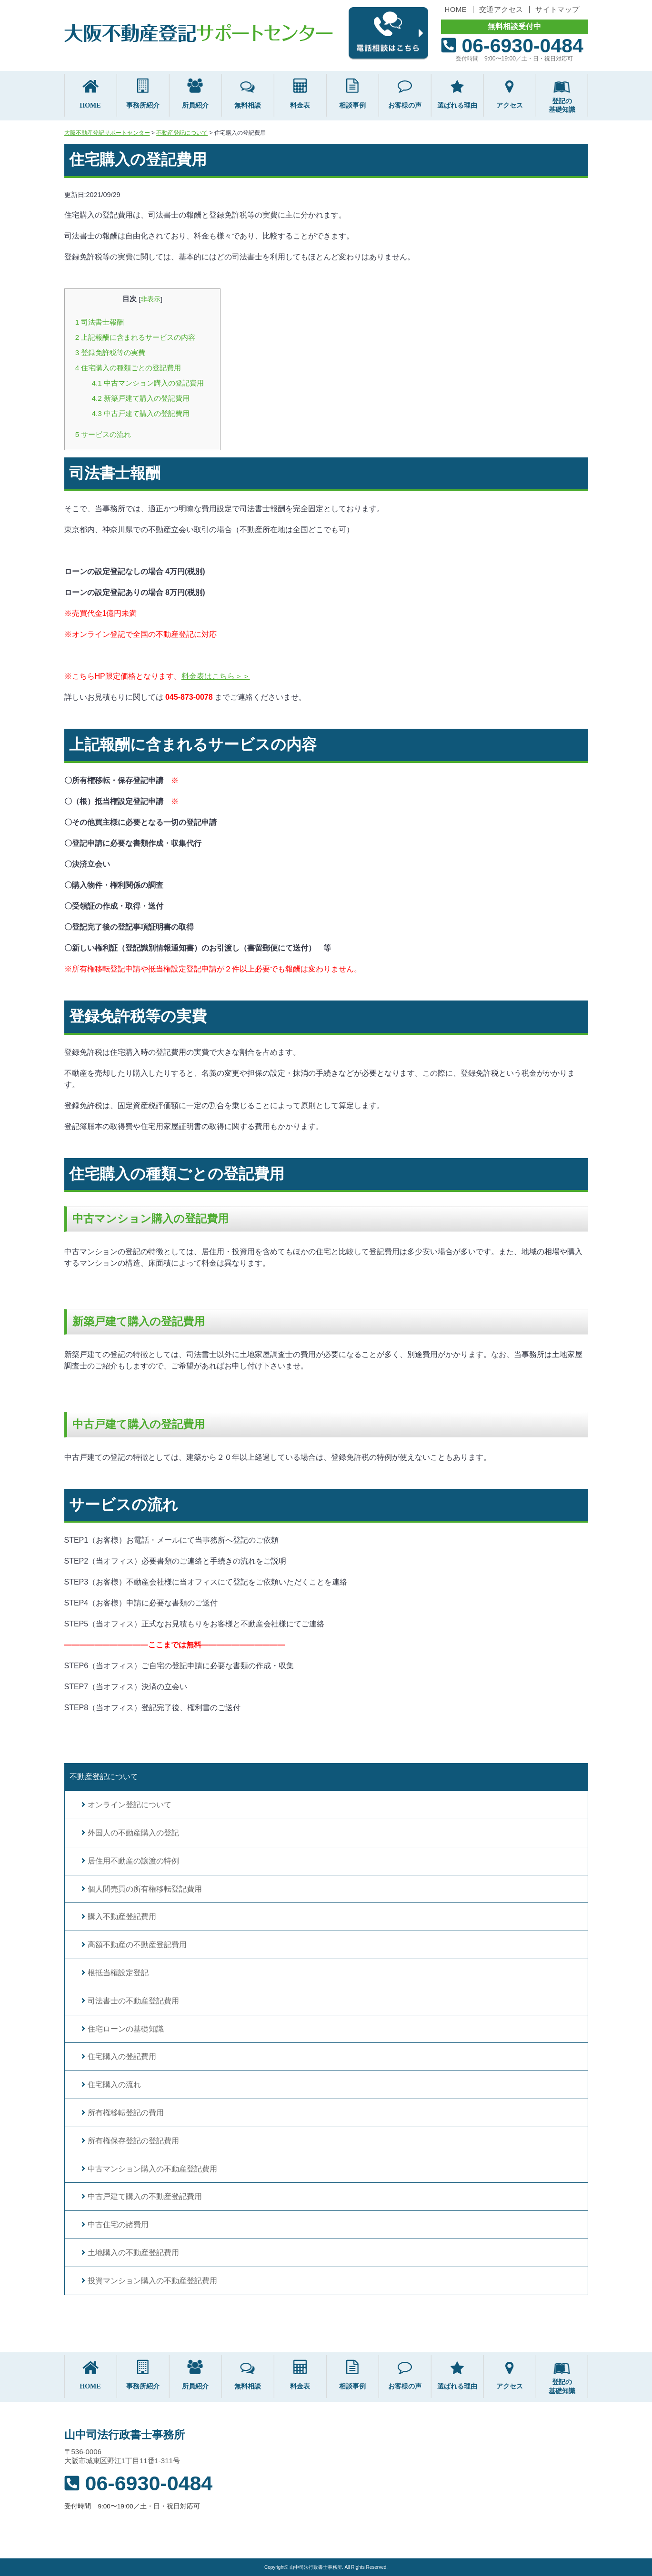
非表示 (150, 299)
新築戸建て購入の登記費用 (141, 398)
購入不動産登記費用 (122, 1916)
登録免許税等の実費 (110, 352)
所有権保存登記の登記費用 (133, 2141)
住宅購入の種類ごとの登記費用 (128, 368)
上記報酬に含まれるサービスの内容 (135, 337)
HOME (456, 9)
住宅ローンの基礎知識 (126, 2029)
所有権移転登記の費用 (126, 2113)
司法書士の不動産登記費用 (133, 2001)
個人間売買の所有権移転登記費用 (145, 1889)
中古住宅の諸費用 (118, 2224)
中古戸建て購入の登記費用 (141, 413)
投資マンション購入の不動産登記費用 (152, 2281)
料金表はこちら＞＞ (215, 676)
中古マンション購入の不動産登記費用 (152, 2169)
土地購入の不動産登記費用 (133, 2253)
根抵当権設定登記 (118, 1973)
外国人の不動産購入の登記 (133, 1833)
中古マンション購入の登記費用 (148, 383)
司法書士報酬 (99, 322)
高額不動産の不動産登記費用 (137, 1945)
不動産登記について (104, 1777)
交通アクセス (501, 9)
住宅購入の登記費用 (122, 2056)
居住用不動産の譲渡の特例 (133, 1861)
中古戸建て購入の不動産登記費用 (145, 2196)
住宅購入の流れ (114, 2085)
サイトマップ (557, 9)
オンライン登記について (129, 1805)
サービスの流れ (103, 434)
